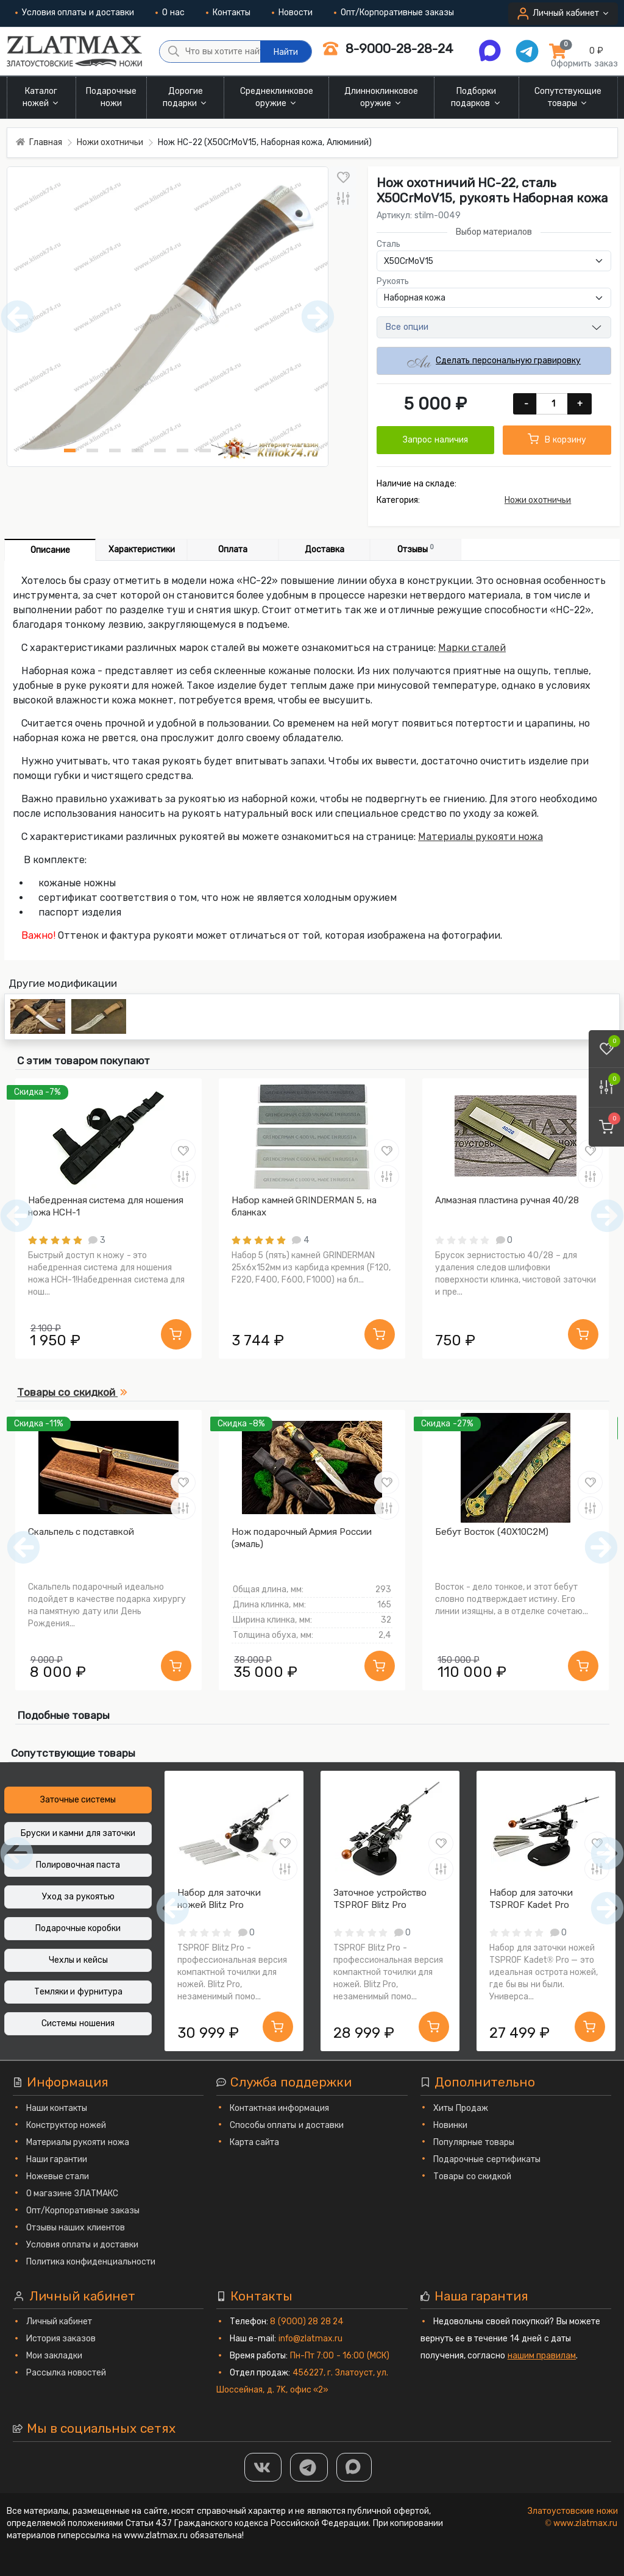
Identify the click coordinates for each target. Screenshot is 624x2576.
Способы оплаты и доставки (287, 2125)
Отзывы (415, 549)
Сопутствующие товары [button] (567, 97)
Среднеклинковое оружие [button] (276, 97)
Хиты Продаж (460, 2108)
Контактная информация (280, 2108)
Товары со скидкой (472, 2176)
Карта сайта (255, 2142)
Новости (292, 12)
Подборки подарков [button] (476, 97)
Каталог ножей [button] (42, 97)
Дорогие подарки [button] (186, 97)
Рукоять (393, 281)
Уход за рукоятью (78, 1896)
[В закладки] (342, 177)
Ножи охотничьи (538, 500)
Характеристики (141, 549)
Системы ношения (78, 2023)
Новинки (450, 2125)
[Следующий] (601, 1547)
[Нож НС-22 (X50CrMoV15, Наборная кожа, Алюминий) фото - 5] (160, 450)
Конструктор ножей (66, 2125)
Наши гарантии (57, 2159)
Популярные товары (473, 2142)
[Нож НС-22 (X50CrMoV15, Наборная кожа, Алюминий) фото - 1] (70, 450)
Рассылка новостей (66, 2373)
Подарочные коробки (78, 1928)
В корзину (557, 438)
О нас (170, 12)
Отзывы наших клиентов (75, 2227)
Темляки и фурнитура (78, 1992)
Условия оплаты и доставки (75, 12)
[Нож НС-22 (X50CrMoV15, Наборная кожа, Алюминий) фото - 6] (182, 450)
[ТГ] (309, 2467)
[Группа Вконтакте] (263, 2467)
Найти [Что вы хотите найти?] (286, 52)
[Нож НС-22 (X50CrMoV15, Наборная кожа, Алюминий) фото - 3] (115, 450)
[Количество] (553, 404)
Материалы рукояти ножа (480, 836)
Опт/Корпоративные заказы (394, 12)
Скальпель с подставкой (81, 1531)
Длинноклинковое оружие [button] (381, 97)
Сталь (388, 244)
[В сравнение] (342, 198)
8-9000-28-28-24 (388, 48)
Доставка (324, 549)
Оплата (232, 549)
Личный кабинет (59, 2321)
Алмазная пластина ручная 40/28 (507, 1200)
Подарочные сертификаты (487, 2159)
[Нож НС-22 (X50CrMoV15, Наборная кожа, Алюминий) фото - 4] (137, 450)
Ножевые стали (58, 2176)
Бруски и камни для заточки (78, 1833)
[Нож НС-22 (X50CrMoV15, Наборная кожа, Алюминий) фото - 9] (250, 450)
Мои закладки (54, 2355)
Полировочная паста (78, 1865)
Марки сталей (472, 647)
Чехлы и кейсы (78, 1960)
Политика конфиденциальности (91, 2262)
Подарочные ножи (111, 97)
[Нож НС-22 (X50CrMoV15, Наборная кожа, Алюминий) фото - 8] (227, 450)
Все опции (407, 327)
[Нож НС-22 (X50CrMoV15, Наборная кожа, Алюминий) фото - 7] (205, 450)
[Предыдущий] (23, 1547)
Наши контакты (57, 2108)
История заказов (61, 2338)
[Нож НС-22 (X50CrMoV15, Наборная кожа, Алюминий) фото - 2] (92, 450)
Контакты (228, 12)
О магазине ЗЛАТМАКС (72, 2193)
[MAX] (354, 2467)
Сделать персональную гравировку (494, 361)
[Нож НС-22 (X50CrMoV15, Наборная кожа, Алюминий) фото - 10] (272, 450)
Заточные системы (78, 1800)
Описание (50, 550)
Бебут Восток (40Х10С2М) (491, 1531)
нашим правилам (542, 2355)
